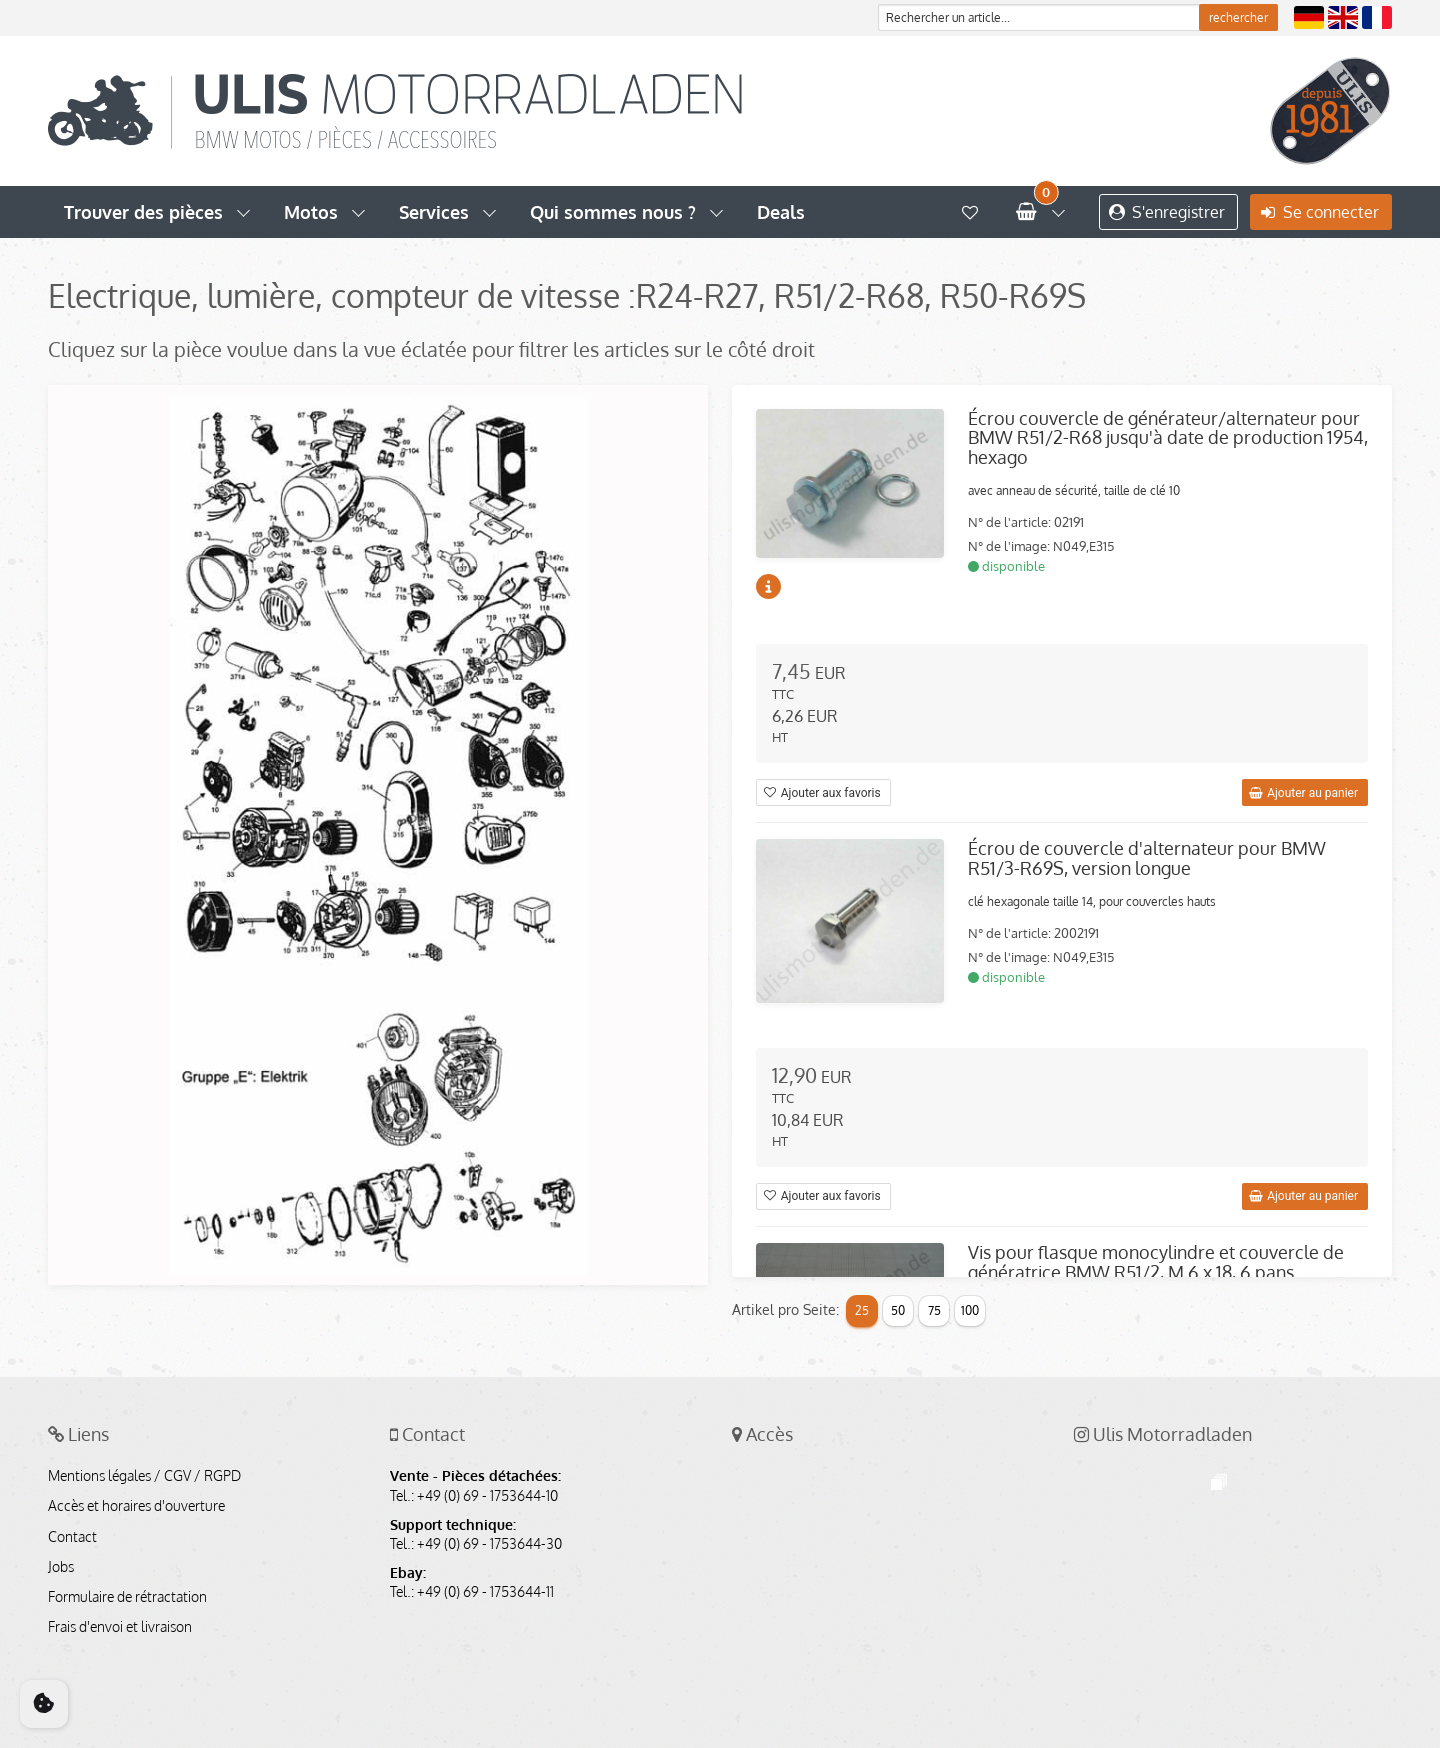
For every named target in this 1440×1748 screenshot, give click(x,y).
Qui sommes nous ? (613, 212)
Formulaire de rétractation (127, 1597)
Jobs (61, 1567)
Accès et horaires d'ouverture (136, 1506)
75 (934, 1310)
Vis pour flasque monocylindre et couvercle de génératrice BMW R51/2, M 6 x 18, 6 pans (1156, 1262)
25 (862, 1310)
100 (970, 1310)
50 (898, 1310)
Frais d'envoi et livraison (120, 1627)
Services (434, 212)
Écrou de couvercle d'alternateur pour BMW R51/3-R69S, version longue (1147, 858)
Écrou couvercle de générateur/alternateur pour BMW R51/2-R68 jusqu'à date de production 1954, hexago (1168, 438)
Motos (311, 212)
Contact (72, 1537)
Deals (781, 212)
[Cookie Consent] (44, 1704)
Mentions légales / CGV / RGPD (144, 1476)
